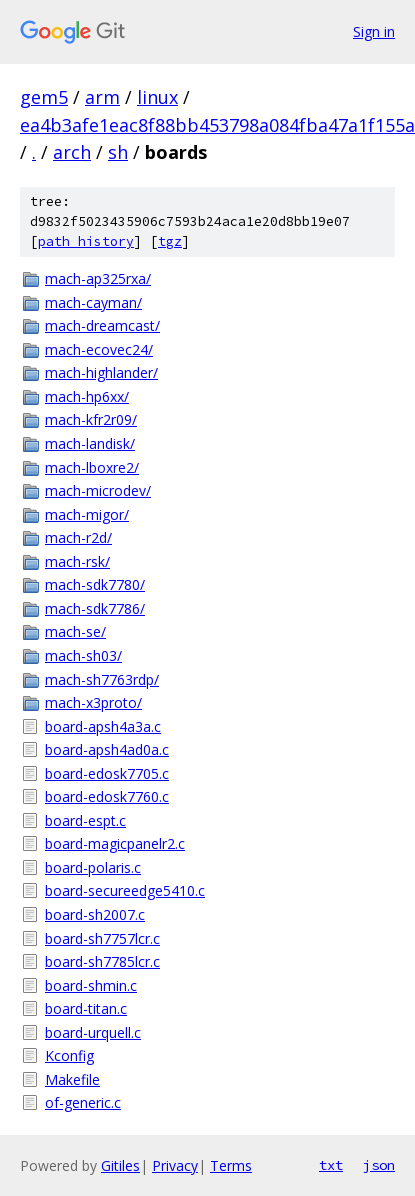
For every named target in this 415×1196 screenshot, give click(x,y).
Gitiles (120, 1165)
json (379, 1165)
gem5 (44, 97)
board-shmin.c (91, 985)
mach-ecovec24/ (99, 349)
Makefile (72, 1079)
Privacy (175, 1165)
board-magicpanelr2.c (115, 843)
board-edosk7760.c (107, 796)
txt (331, 1165)
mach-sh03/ (83, 655)
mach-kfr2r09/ (91, 419)
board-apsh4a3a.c (103, 726)
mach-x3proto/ (93, 702)
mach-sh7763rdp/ (102, 679)
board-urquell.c (93, 1032)
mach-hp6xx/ (87, 396)
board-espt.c (85, 820)
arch (72, 152)
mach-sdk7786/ (95, 608)
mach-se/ (75, 631)
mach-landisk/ (90, 443)
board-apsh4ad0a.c (107, 749)
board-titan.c (86, 1008)
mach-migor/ (87, 514)
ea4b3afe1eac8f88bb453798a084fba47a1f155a (217, 125)
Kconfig (69, 1055)
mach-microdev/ (98, 490)
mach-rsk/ (77, 561)
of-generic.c (83, 1102)
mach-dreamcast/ (102, 325)
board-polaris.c (93, 867)
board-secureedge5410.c (125, 890)
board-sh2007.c (95, 914)
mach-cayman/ (93, 302)
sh (118, 152)
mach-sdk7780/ (95, 584)
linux (157, 97)
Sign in (374, 31)
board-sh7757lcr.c (102, 938)
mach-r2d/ (78, 537)
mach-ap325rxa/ (98, 278)
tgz (170, 241)
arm (102, 97)
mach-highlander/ (101, 372)
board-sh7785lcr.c (102, 961)
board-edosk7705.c (107, 773)
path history (86, 241)
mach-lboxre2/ (92, 467)
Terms (231, 1165)
